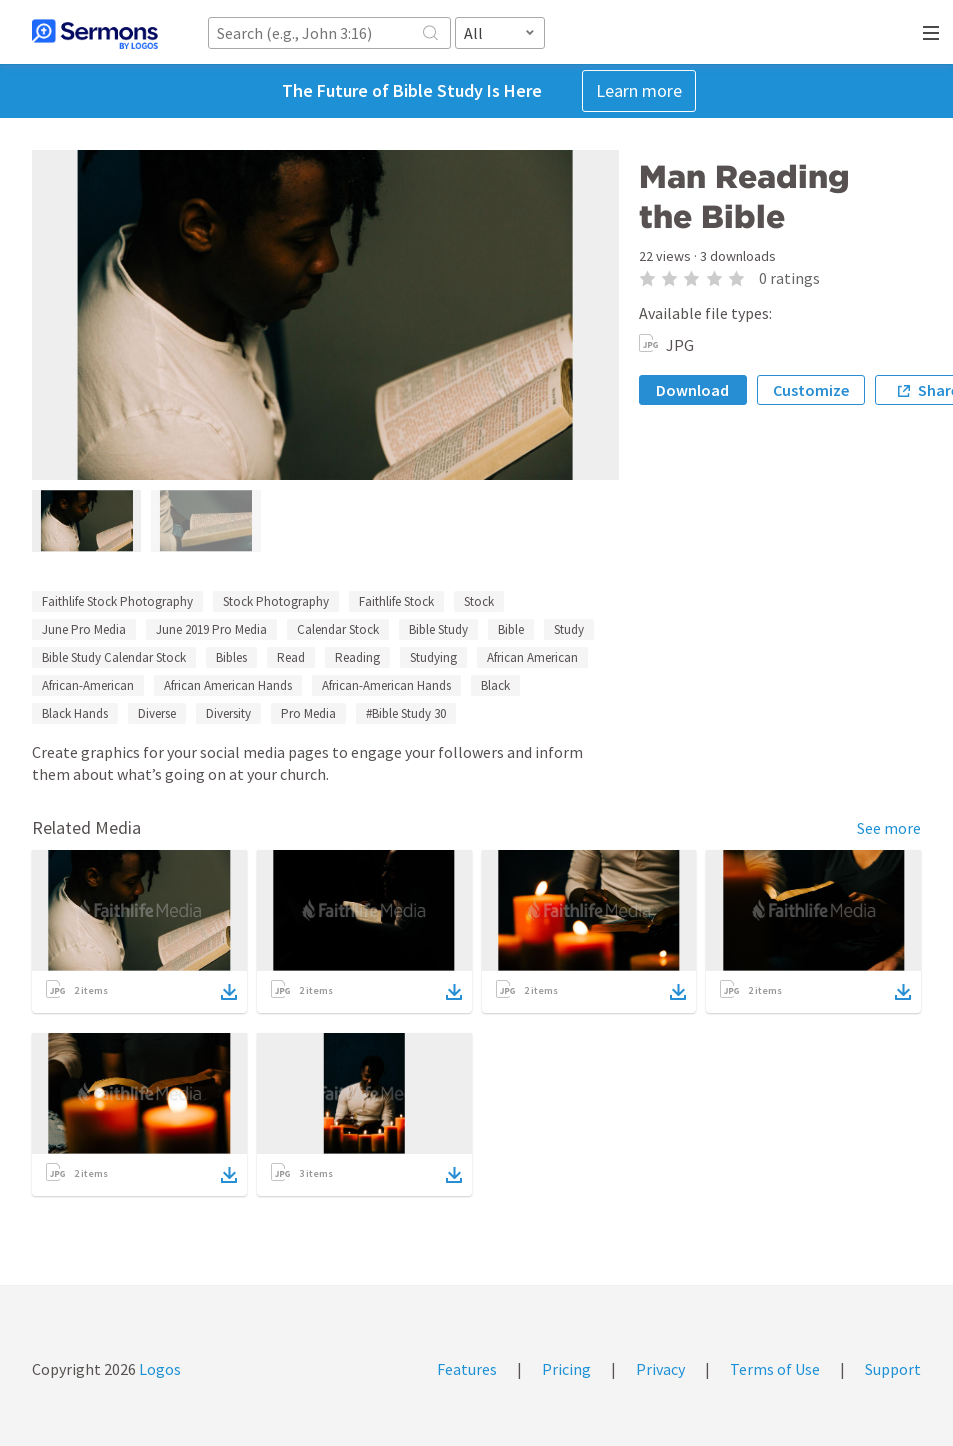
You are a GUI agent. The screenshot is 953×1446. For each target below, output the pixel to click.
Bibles (231, 657)
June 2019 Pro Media (211, 629)
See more (889, 828)
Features (467, 1369)
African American (532, 657)
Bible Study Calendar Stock (114, 657)
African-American (88, 685)
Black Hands (75, 713)
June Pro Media (84, 629)
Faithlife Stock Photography (117, 601)
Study (569, 629)
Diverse (157, 713)
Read (291, 657)
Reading (357, 657)
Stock (479, 601)
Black (495, 685)
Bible (511, 629)
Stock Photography (276, 601)
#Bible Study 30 (406, 713)
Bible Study (438, 629)
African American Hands (228, 685)
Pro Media (308, 713)
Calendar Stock (338, 629)
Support (893, 1369)
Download (692, 390)
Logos (158, 1369)
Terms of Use (775, 1369)
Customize (811, 390)
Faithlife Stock (396, 601)
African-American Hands (386, 685)
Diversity (228, 713)
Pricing (566, 1369)
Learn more (639, 90)
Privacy (660, 1369)
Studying (433, 657)
